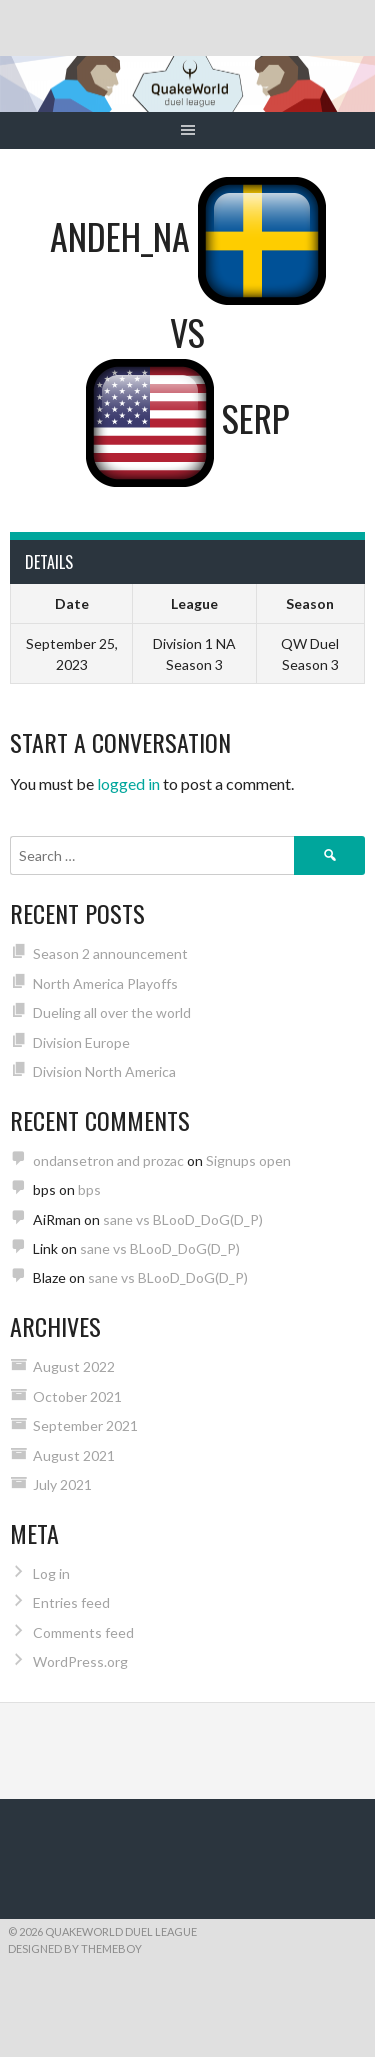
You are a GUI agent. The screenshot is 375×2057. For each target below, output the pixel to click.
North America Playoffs (105, 983)
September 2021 (85, 1425)
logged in (128, 783)
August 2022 (74, 1366)
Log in (51, 1573)
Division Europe (81, 1042)
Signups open (248, 1160)
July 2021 (62, 1484)
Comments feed (83, 1632)
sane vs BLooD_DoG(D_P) (183, 1219)
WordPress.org (80, 1661)
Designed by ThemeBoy (75, 1948)
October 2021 (77, 1396)
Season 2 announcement (110, 953)
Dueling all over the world (112, 1012)
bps (89, 1189)
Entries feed (71, 1602)
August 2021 (74, 1455)
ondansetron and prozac (108, 1160)
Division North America (104, 1071)
